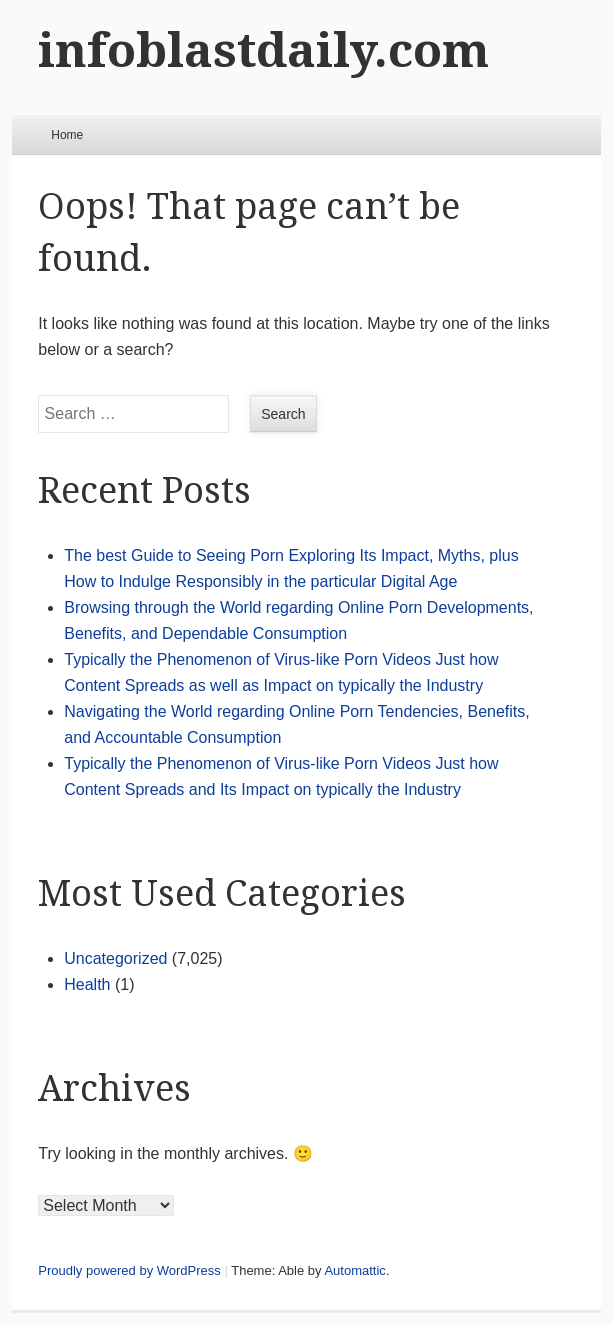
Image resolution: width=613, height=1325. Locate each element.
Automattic (354, 1270)
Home (67, 135)
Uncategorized (115, 958)
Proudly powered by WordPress (129, 1270)
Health (87, 984)
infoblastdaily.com (263, 50)
